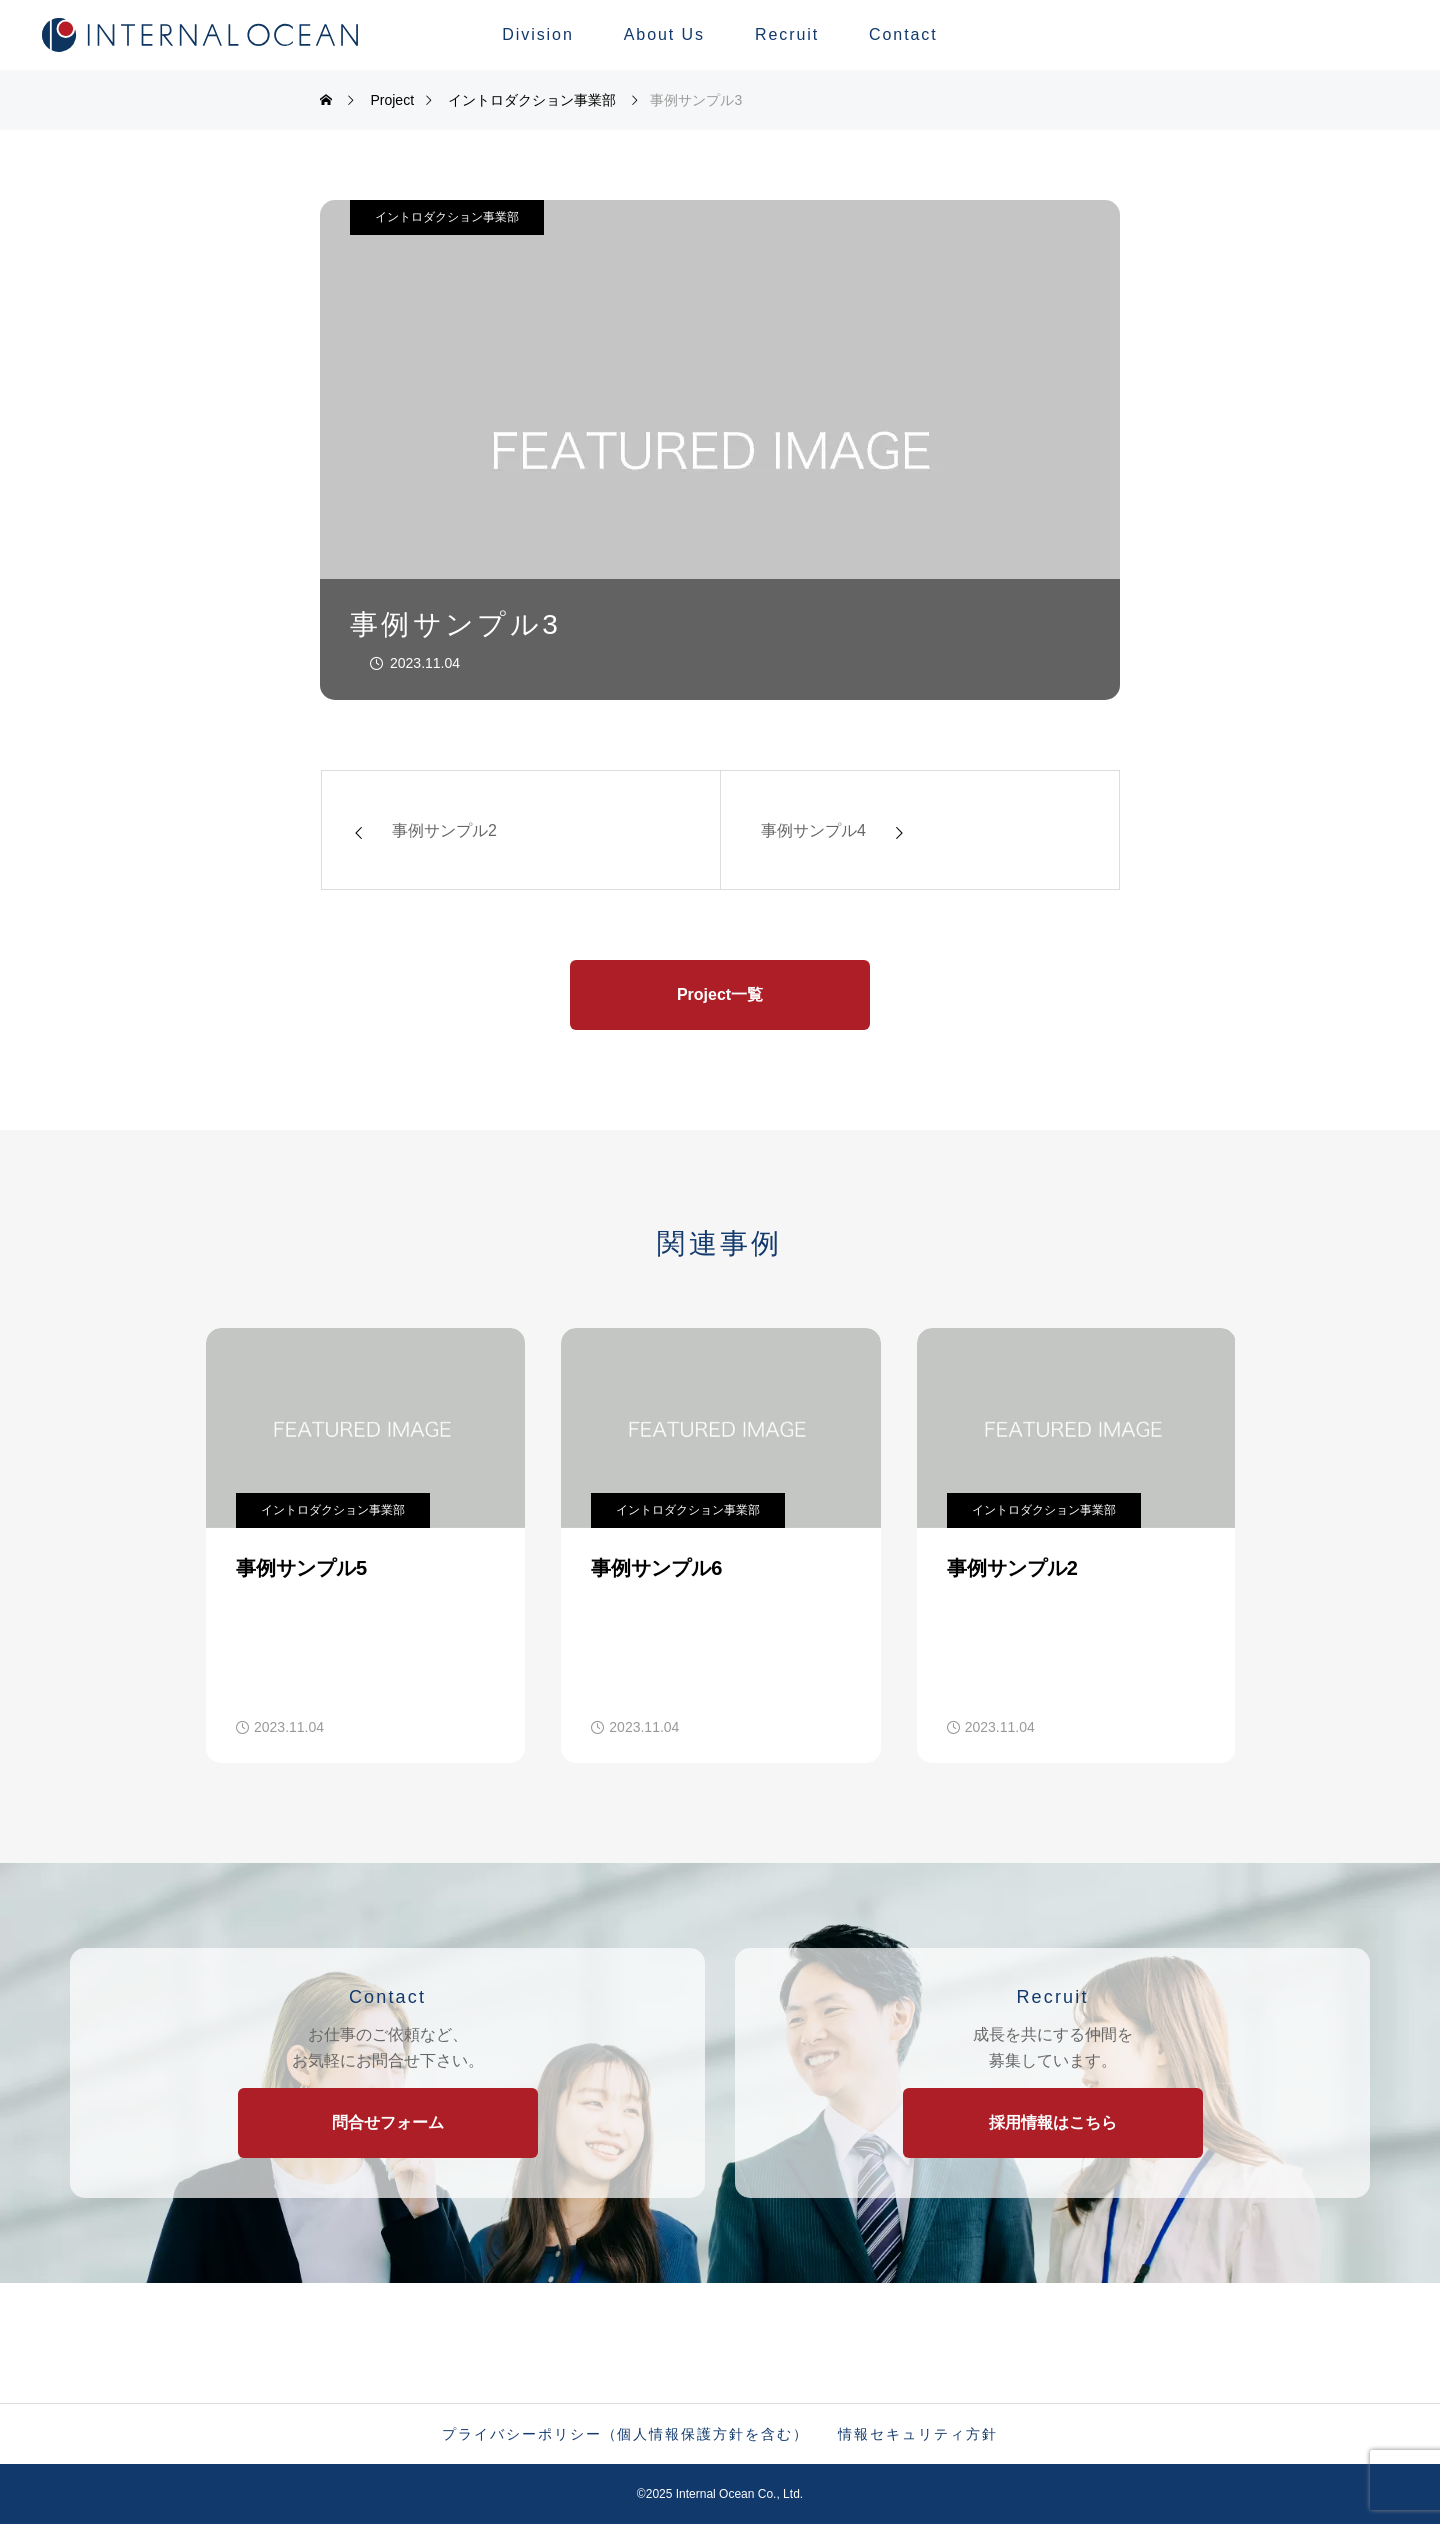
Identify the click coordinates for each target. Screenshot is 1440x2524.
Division (537, 34)
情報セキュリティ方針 (917, 2434)
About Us (664, 34)
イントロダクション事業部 (447, 217)
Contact (903, 34)
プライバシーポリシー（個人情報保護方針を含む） (625, 2434)
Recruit (787, 34)
